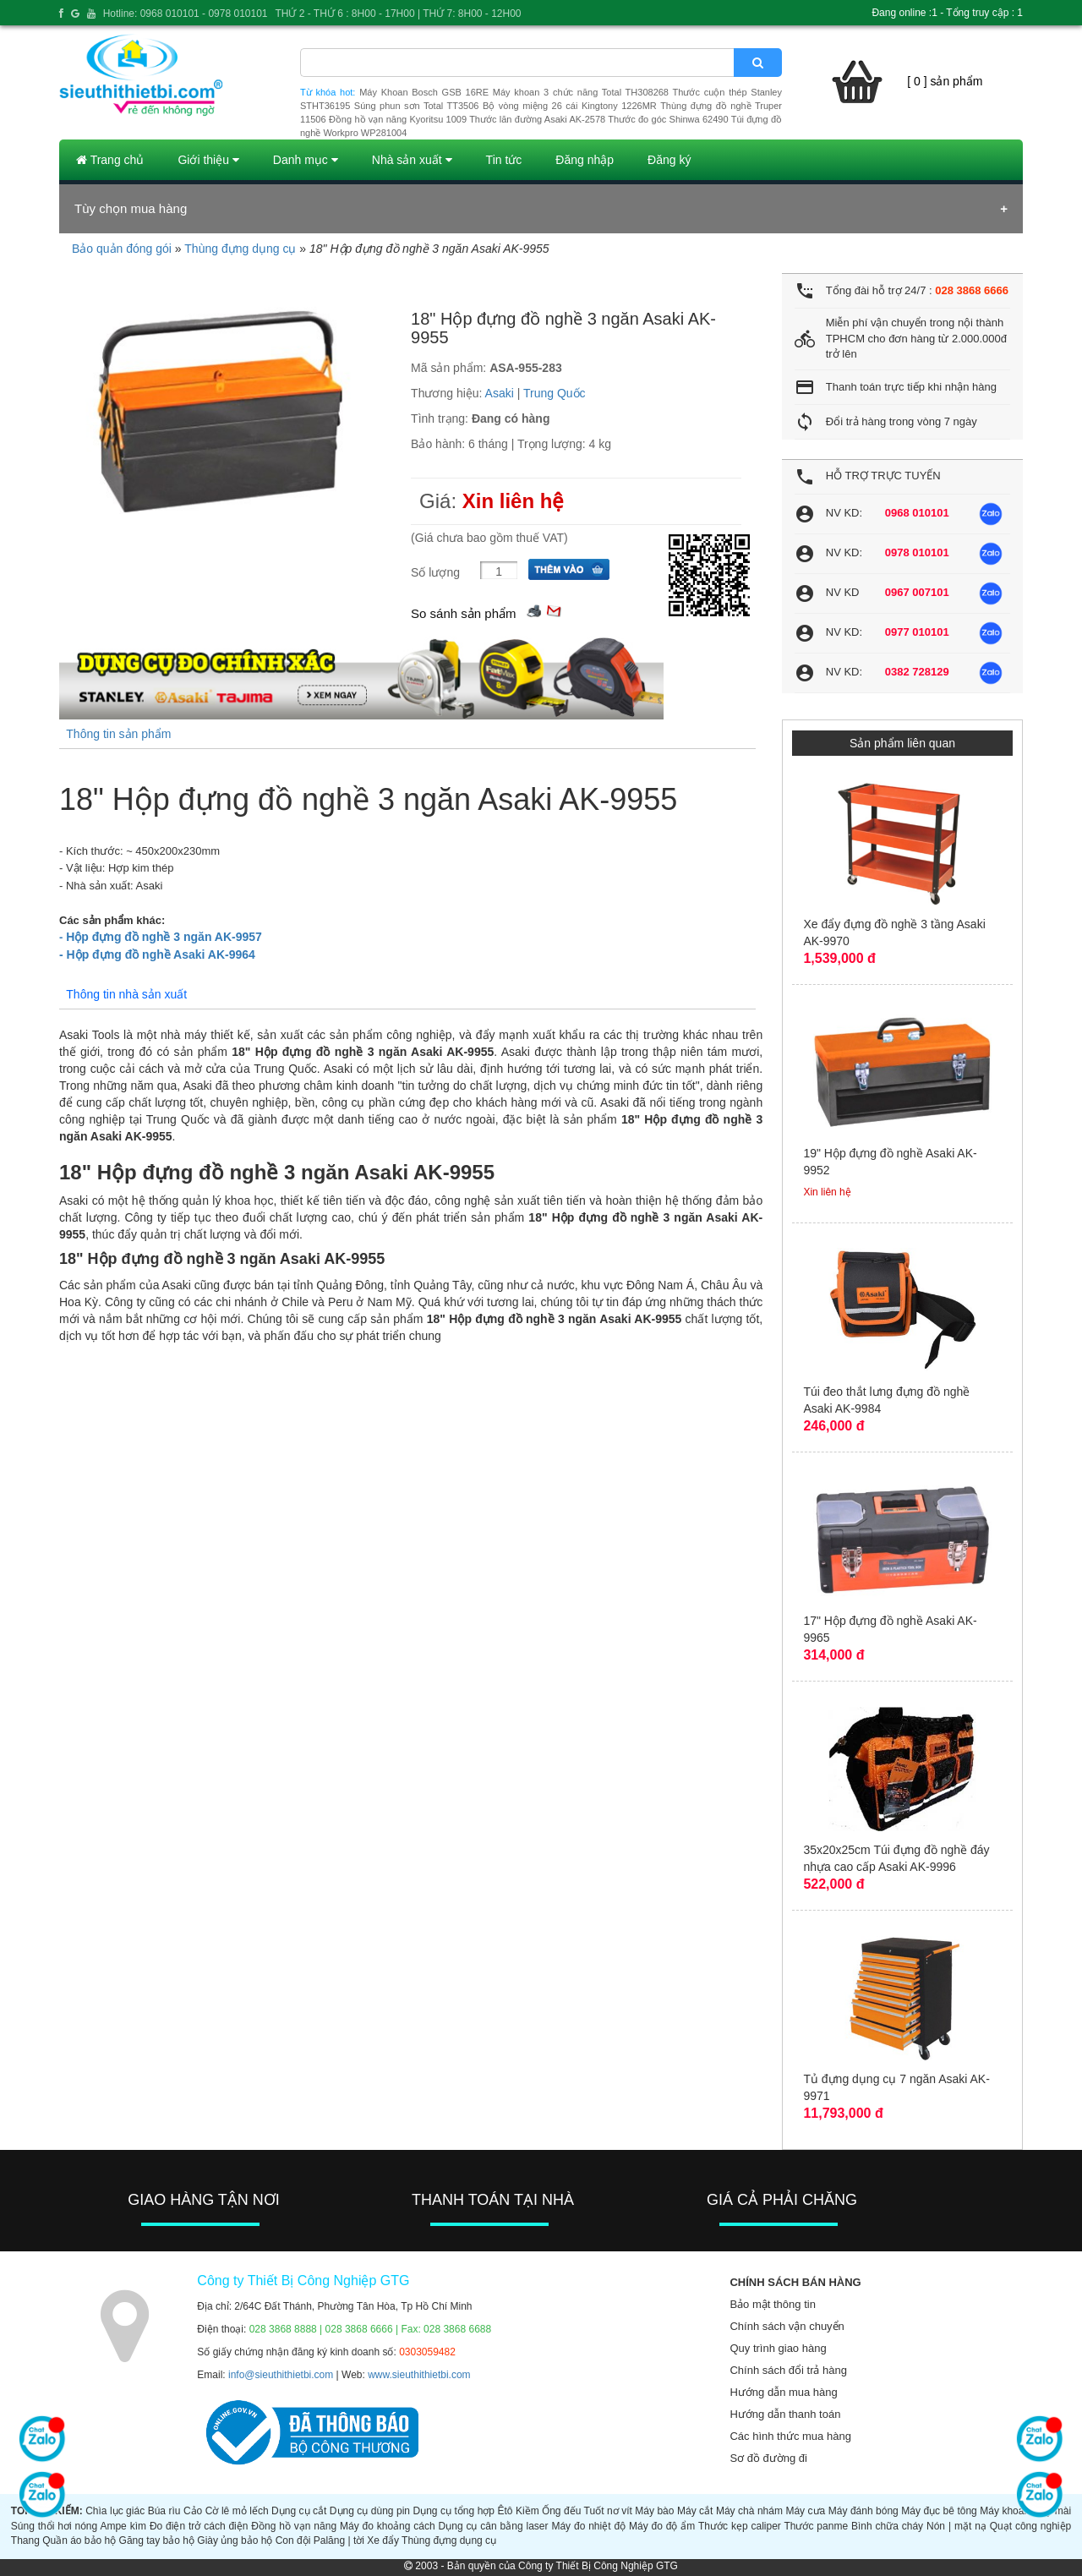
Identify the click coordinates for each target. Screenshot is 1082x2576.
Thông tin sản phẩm (118, 734)
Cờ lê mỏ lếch (237, 2511)
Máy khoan (1005, 2511)
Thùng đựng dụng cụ (240, 248)
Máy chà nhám (749, 2511)
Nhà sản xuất (412, 160)
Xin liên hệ (513, 500)
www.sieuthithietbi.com (419, 2375)
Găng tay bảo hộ (156, 2540)
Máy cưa (805, 2511)
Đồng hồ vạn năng (293, 2526)
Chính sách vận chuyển (787, 2326)
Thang (25, 2540)
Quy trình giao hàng (778, 2348)
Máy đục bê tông (939, 2511)
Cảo (192, 2511)
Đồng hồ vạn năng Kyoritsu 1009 (398, 119)
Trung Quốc (554, 393)
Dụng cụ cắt (298, 2511)
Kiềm (527, 2511)
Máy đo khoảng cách (387, 2526)
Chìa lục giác (115, 2511)
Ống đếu (561, 2511)
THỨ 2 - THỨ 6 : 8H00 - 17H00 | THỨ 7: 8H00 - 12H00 (398, 13)
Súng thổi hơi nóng (54, 2526)
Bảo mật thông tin (772, 2304)
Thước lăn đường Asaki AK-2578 (537, 119)
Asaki (499, 393)
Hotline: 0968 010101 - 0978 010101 (185, 13)
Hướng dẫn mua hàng (783, 2392)
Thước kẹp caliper (739, 2526)
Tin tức (504, 160)
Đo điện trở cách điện (199, 2526)
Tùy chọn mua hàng (130, 208)
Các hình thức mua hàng (790, 2436)
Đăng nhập (584, 160)
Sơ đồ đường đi (768, 2458)
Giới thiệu (208, 160)
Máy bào (654, 2511)
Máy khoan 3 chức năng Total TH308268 (581, 92)
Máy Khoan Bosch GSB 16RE (424, 92)
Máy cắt (695, 2511)
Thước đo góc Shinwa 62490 (668, 119)
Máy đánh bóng (863, 2511)
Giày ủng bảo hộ (234, 2540)
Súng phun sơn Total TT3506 (416, 106)
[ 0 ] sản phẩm (944, 81)
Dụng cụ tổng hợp (454, 2511)
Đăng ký (669, 160)
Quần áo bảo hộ (79, 2540)
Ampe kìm (123, 2526)
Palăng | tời (339, 2540)
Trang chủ (110, 160)
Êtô (505, 2511)
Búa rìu (164, 2511)
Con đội (293, 2540)
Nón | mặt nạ (956, 2526)
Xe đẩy (383, 2540)
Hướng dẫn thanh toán (785, 2414)
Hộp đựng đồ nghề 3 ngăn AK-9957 (160, 936)
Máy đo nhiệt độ (588, 2526)
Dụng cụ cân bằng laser (494, 2526)
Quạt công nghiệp (1031, 2526)
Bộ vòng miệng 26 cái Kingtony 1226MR (570, 106)
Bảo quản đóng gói (122, 248)
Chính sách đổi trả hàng (788, 2370)
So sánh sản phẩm (463, 613)
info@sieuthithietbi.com (280, 2375)
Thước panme (816, 2526)
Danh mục (305, 160)
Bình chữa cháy (887, 2526)
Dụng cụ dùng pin (370, 2511)
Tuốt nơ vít (608, 2511)
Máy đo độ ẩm (662, 2526)
